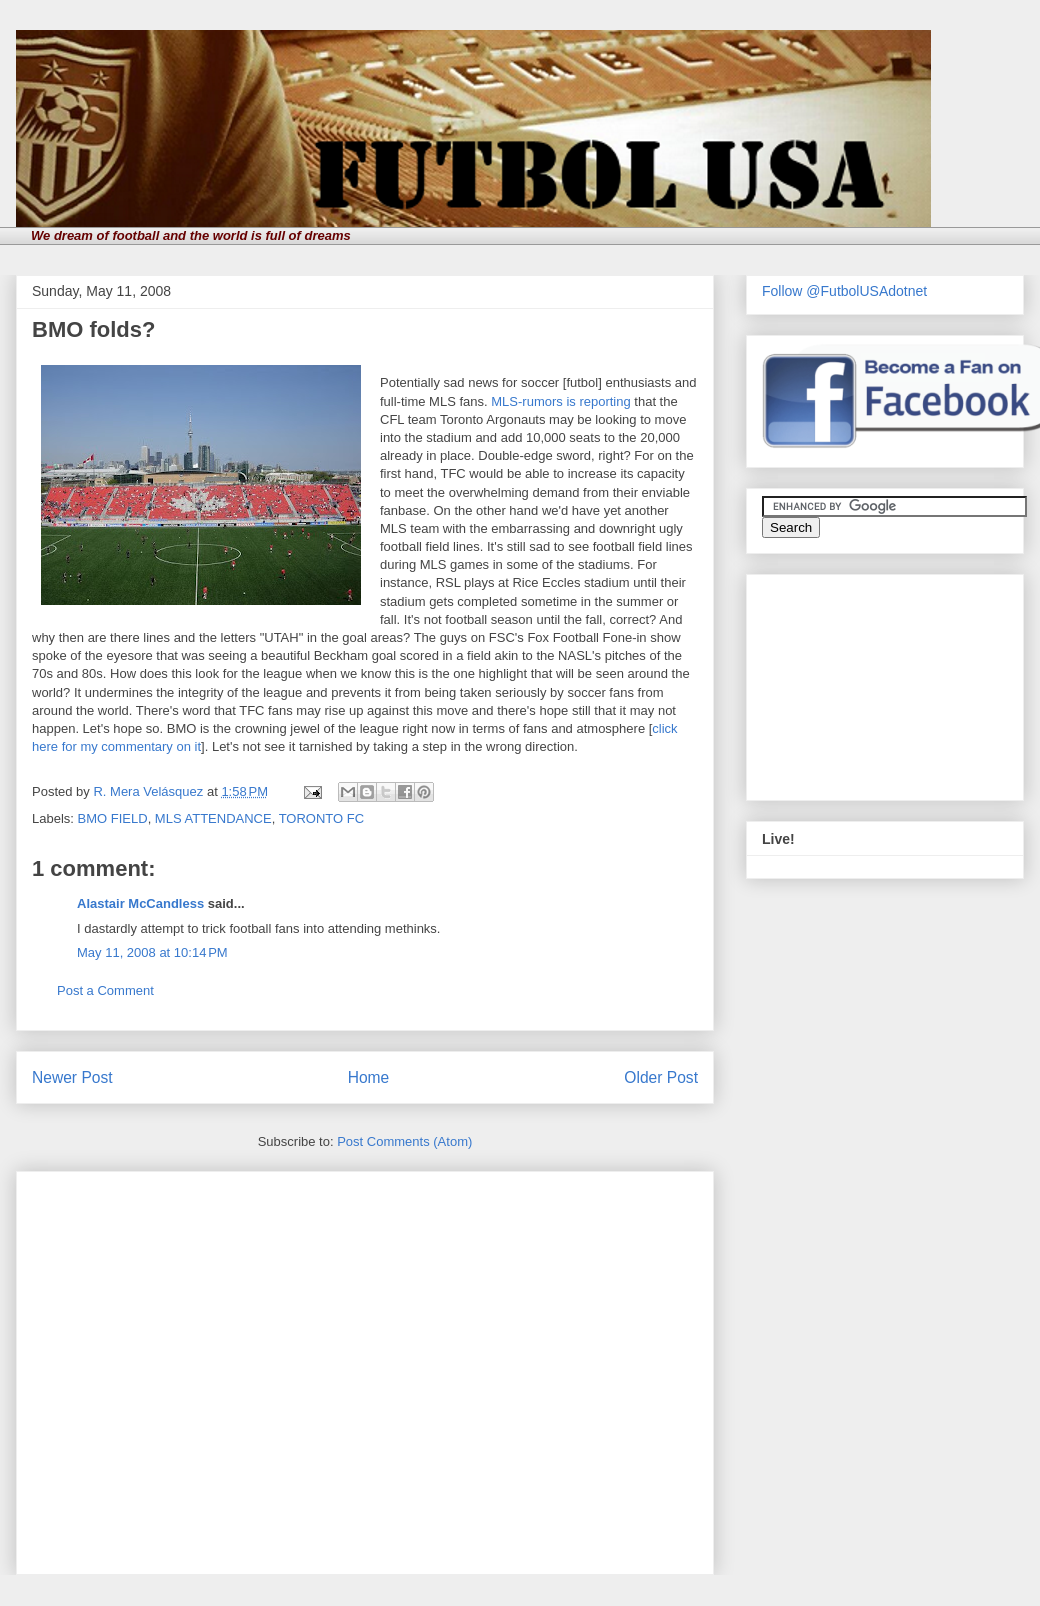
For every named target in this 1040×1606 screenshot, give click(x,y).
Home (369, 1077)
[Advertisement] (187, 1366)
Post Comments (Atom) (404, 1141)
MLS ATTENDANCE (213, 818)
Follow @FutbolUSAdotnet (844, 291)
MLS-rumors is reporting (560, 401)
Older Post (661, 1077)
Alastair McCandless (140, 903)
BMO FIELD (113, 818)
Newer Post (72, 1077)
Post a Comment (105, 990)
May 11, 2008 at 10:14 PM (152, 952)
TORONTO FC (321, 818)
